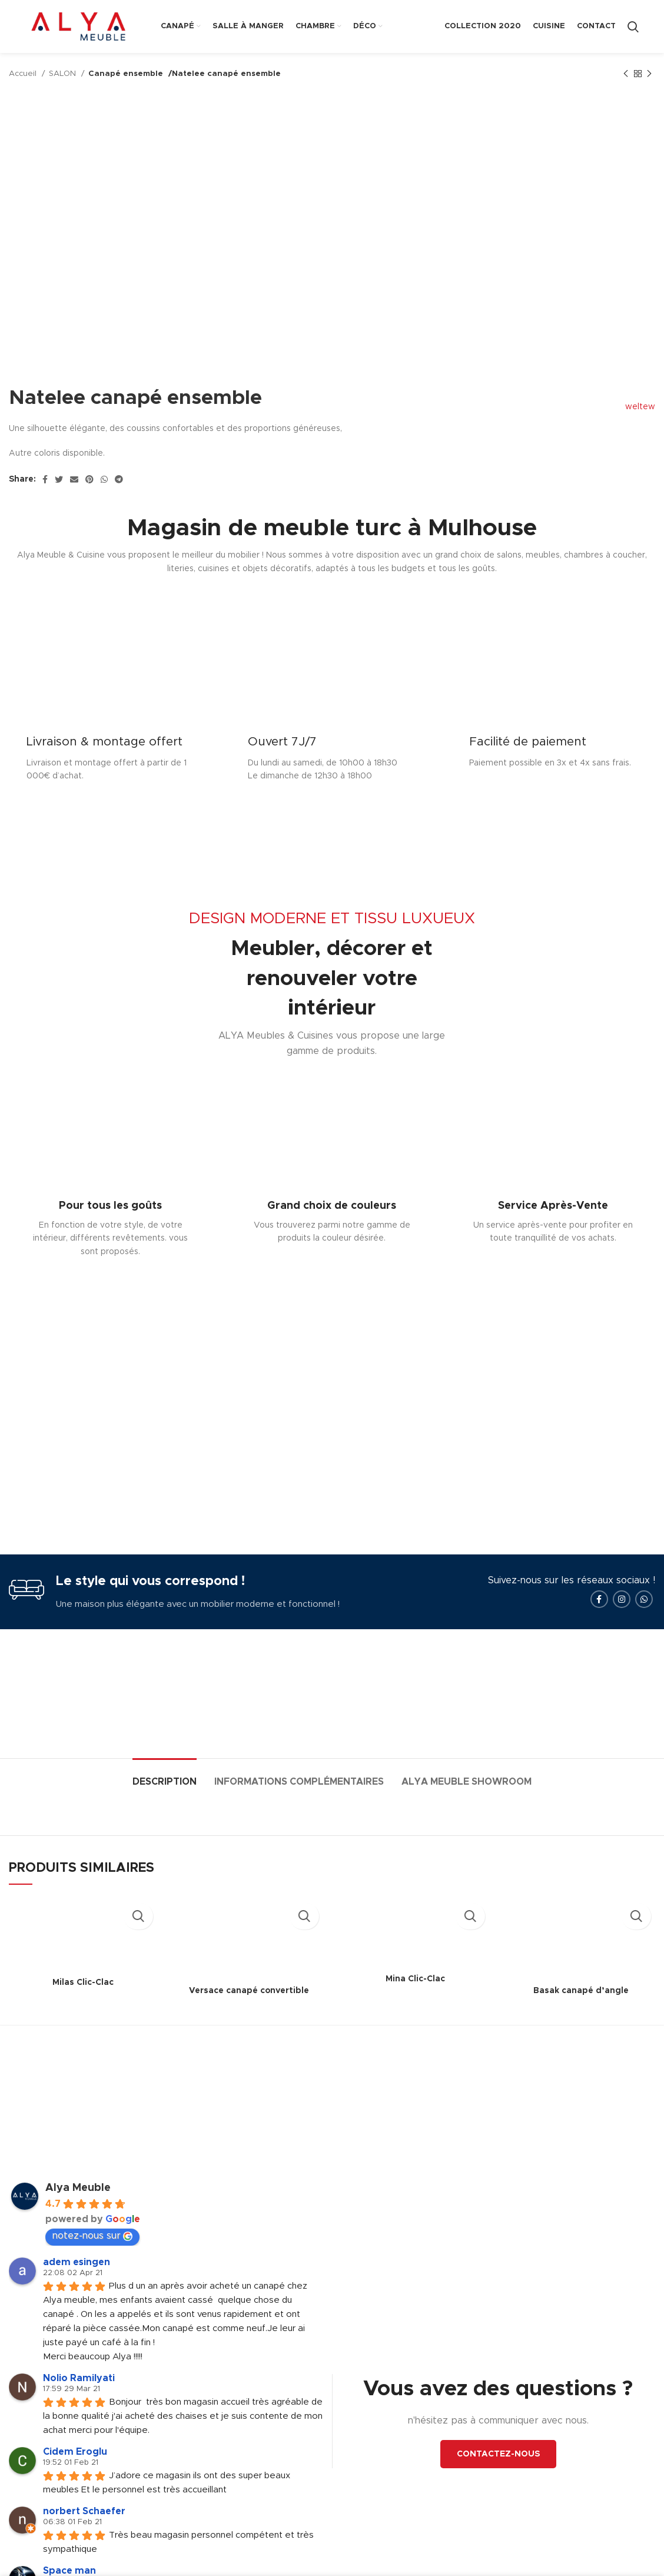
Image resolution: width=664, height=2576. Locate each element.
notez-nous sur (92, 2264)
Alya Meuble (78, 2215)
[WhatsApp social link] (104, 479)
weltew (634, 407)
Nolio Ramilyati (79, 2406)
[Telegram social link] (119, 479)
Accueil (24, 73)
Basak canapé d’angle (581, 2018)
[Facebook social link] (45, 479)
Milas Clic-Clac (83, 2010)
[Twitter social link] (59, 479)
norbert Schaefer (84, 2539)
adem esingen (76, 2290)
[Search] (633, 26)
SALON (63, 73)
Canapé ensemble (124, 73)
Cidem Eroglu (75, 2479)
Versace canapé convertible (249, 2018)
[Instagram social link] (621, 1627)
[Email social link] (74, 479)
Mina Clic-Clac (415, 2007)
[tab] (164, 1804)
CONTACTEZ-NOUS (498, 2482)
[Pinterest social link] (89, 479)
